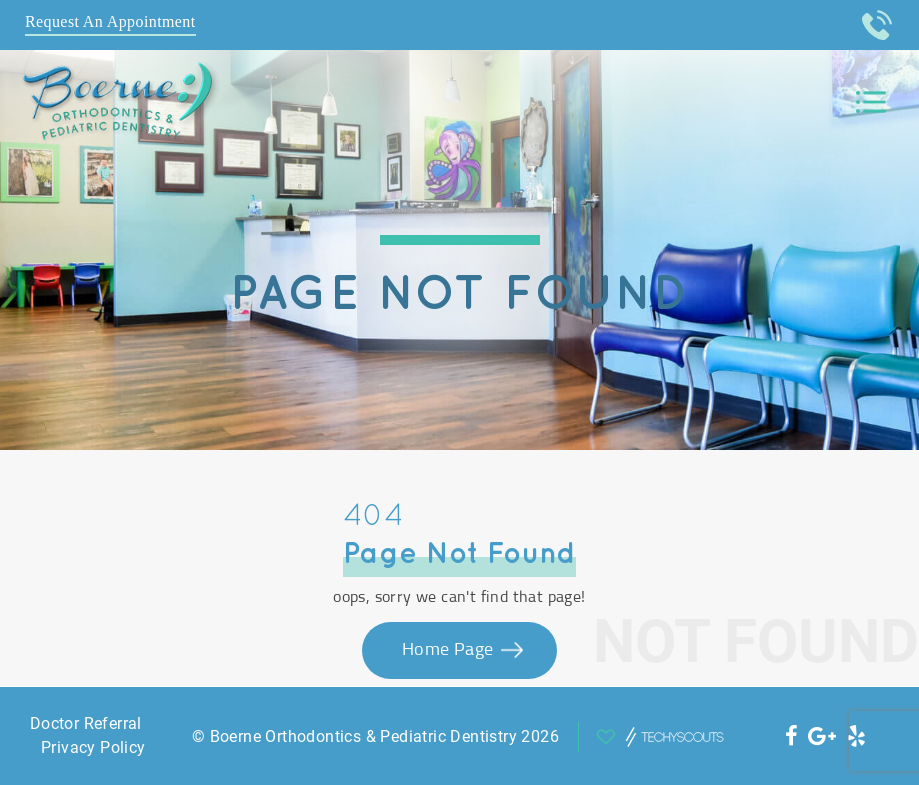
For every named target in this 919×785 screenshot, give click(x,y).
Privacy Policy (93, 747)
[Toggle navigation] (871, 103)
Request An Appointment (110, 21)
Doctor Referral (86, 723)
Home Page (450, 650)
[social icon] (792, 736)
